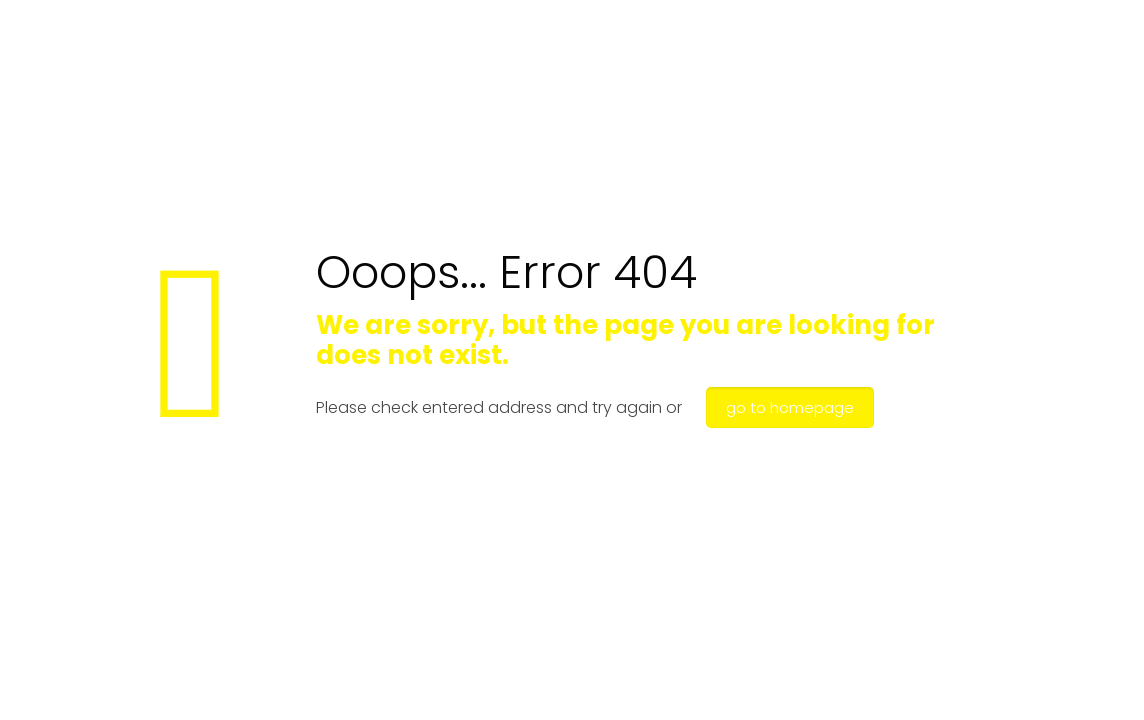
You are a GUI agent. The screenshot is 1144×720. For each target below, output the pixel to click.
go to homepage (790, 407)
